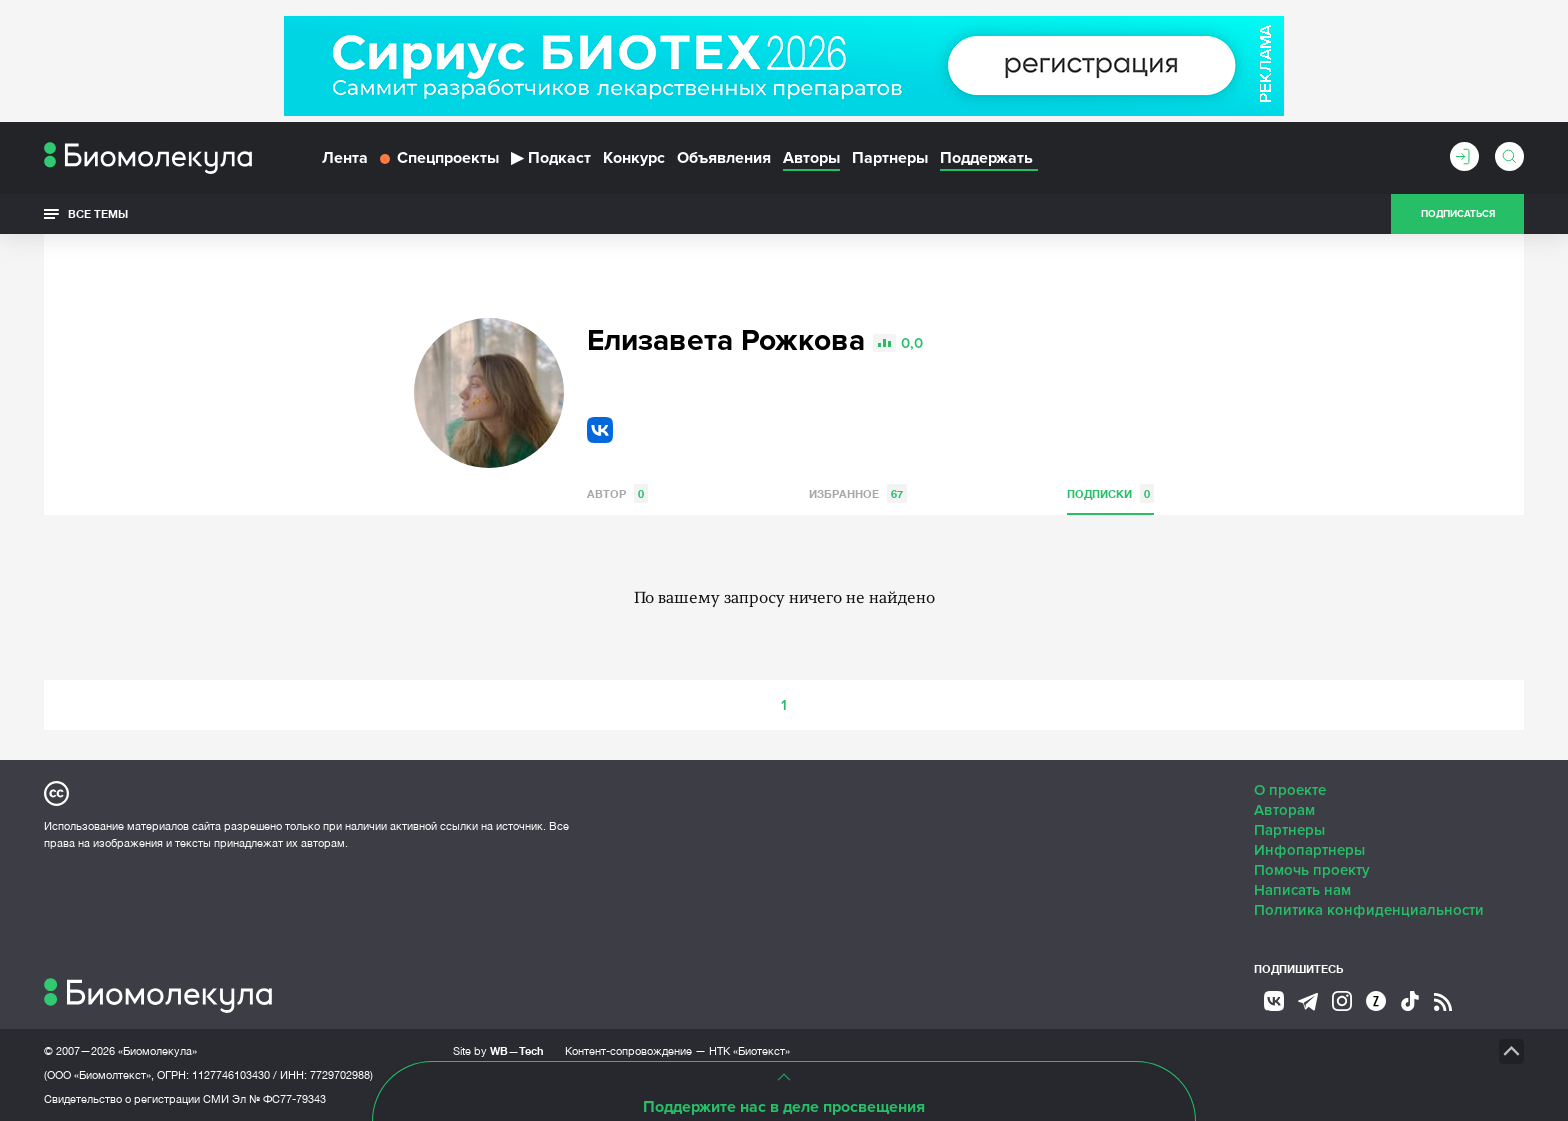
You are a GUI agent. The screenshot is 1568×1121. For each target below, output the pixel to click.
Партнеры (890, 158)
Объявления (724, 158)
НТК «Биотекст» (749, 1051)
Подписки (1110, 493)
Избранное (858, 493)
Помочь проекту (1312, 870)
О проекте (1290, 790)
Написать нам (1302, 890)
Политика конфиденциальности (1369, 910)
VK (600, 430)
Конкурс (634, 158)
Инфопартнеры (1309, 850)
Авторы (811, 158)
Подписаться (1458, 214)
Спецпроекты (439, 158)
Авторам (1284, 810)
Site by (498, 1050)
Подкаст (551, 158)
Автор (617, 493)
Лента (345, 158)
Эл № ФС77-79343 (279, 1099)
